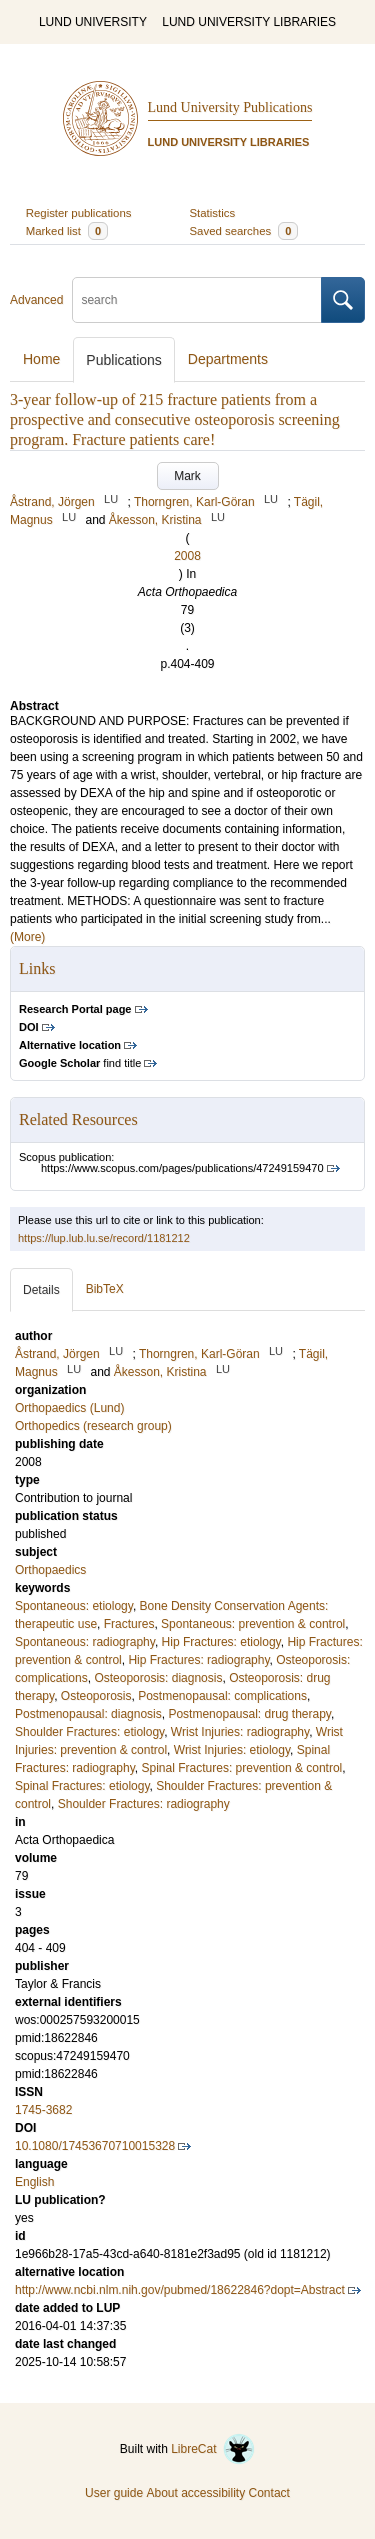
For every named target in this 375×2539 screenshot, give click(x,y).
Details (41, 1290)
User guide (114, 2493)
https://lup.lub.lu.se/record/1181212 (104, 1238)
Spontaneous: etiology (74, 1606)
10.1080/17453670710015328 (95, 2146)
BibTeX (105, 1289)
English (34, 2182)
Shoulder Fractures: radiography (144, 1804)
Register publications (79, 213)
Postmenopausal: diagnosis (88, 1714)
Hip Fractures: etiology (221, 1642)
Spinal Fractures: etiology (82, 1786)
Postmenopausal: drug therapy (249, 1714)
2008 (187, 556)
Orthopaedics (50, 1570)
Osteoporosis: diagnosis (158, 1678)
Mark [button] (187, 476)
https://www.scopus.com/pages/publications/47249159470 (182, 1168)
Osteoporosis (96, 1696)
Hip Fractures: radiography (198, 1660)
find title (80, 1063)
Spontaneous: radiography (85, 1642)
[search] (197, 300)
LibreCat (213, 2449)
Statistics (213, 213)
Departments (228, 359)
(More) (27, 937)
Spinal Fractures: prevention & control (242, 1768)
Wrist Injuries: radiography (240, 1732)
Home (41, 359)
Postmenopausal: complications (222, 1696)
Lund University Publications (230, 107)
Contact (269, 2493)
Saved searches (244, 231)
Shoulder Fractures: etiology (89, 1732)
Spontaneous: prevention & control (253, 1624)
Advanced (36, 300)
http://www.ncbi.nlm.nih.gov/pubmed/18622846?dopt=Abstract (180, 2290)
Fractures (129, 1624)
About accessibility (195, 2493)
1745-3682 (43, 2110)
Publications (124, 360)
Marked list (67, 231)
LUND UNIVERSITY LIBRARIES (249, 22)
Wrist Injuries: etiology (232, 1750)
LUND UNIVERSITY (93, 22)
